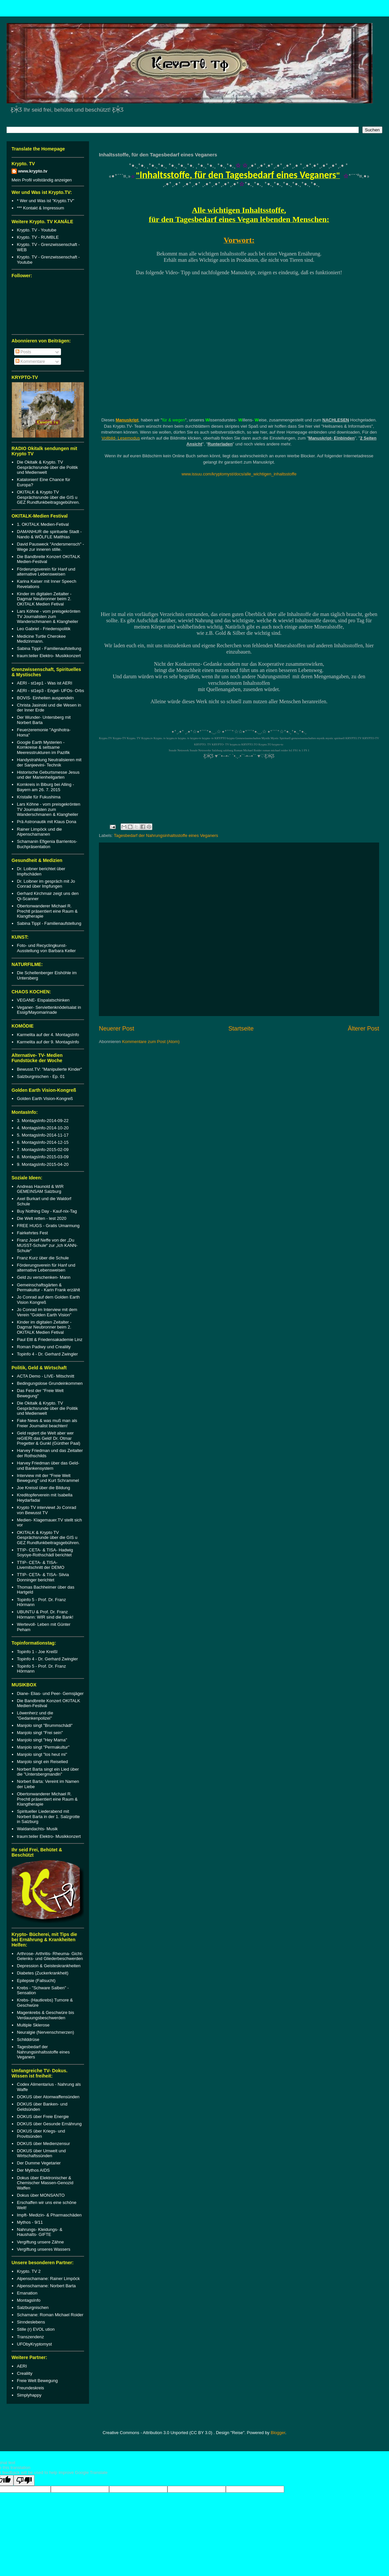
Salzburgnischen (32, 2307)
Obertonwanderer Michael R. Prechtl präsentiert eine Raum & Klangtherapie (47, 911)
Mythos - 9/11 (30, 2222)
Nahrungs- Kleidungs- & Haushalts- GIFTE (39, 2232)
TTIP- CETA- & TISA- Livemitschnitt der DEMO (40, 1565)
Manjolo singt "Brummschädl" (45, 1725)
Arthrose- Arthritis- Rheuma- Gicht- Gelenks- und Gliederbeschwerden (50, 1956)
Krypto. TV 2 (29, 2271)
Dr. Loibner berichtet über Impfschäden (41, 871)
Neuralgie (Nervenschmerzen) (45, 2032)
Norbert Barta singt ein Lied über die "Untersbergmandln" (48, 1772)
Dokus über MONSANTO (41, 2195)
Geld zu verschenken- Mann (44, 1277)
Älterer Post (363, 1028)
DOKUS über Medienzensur (43, 2143)
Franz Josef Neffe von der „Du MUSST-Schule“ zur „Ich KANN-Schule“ (47, 1245)
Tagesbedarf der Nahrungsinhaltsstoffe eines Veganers (166, 835)
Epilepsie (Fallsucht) (36, 1980)
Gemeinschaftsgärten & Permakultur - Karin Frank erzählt (48, 1287)
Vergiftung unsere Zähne (40, 2242)
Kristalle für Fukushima (38, 796)
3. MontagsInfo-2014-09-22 (43, 1120)
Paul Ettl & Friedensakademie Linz (49, 1339)
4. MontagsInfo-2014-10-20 (43, 1127)
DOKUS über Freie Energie (43, 2116)
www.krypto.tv (32, 171)
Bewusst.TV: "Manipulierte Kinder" (49, 1069)
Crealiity (24, 2373)
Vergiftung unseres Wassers (43, 2249)
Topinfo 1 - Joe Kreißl (37, 1651)
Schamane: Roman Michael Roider (50, 2314)
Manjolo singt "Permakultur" (43, 1747)
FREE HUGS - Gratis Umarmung (48, 1225)
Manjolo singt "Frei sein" (40, 1732)
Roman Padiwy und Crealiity (44, 1346)
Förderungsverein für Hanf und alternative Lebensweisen (46, 572)
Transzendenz (30, 2336)
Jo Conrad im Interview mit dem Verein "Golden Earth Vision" (47, 1312)
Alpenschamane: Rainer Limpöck (48, 2278)
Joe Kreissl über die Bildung (43, 1487)
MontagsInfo (29, 2300)
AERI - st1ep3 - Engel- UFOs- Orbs (50, 690)
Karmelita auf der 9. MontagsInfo (48, 1041)
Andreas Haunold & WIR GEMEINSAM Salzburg (40, 1189)
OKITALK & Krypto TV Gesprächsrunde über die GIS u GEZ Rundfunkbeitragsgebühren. (48, 497)
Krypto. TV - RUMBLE (38, 237)
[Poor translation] (24, 2480)
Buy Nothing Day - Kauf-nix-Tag (47, 1211)
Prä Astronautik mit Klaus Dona (46, 821)
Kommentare (30, 361)
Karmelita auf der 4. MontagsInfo (48, 1034)
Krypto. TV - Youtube (36, 230)
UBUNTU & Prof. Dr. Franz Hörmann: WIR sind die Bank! (45, 1614)
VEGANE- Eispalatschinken (43, 1000)
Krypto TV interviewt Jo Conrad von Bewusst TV (46, 1510)
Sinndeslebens (31, 2322)
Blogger (278, 2432)
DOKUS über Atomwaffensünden (48, 2096)
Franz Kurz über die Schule (43, 1257)
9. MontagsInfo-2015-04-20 (43, 1164)
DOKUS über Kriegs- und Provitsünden (41, 2134)
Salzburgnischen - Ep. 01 (41, 1076)
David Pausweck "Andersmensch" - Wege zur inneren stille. (50, 547)
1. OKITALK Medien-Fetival (43, 524)
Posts (23, 351)
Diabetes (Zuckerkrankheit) (42, 1973)
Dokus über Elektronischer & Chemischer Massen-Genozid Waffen (45, 2182)
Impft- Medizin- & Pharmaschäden (49, 2215)
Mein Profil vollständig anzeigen (42, 179)
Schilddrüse (28, 2039)
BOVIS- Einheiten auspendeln (45, 697)
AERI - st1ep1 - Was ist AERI (44, 683)
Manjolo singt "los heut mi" (42, 1754)
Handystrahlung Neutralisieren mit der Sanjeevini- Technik (49, 762)
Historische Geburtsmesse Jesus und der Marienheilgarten (48, 775)
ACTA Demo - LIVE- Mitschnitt (45, 1376)
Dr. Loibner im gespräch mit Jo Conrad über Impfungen (46, 884)
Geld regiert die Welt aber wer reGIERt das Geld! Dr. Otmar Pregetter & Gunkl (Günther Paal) (48, 1438)
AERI (22, 2366)
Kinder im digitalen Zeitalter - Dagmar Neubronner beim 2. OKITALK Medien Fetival (44, 598)
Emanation (27, 2293)
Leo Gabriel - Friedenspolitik (44, 628)
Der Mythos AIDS (33, 2170)
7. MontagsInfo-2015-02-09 (43, 1149)
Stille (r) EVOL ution (35, 2329)
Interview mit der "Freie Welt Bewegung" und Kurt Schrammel (48, 1478)
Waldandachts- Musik (37, 1828)
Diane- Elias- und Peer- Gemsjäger (50, 1693)
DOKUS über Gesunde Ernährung (49, 2123)
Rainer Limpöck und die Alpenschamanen (39, 832)
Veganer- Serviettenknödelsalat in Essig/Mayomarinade (49, 1010)
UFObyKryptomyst (34, 2344)
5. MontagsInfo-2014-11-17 (43, 1135)
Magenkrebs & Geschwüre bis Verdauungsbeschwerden (45, 2015)
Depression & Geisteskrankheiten (48, 1965)
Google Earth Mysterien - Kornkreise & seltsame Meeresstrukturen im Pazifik (43, 747)
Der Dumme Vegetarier (39, 2162)
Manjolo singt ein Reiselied (42, 1761)
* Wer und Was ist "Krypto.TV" (45, 200)
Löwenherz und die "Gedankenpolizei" (35, 1715)
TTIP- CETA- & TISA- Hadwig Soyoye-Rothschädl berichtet (45, 1552)
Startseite (241, 1028)
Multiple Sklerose (33, 2025)
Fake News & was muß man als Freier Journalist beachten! (47, 1423)
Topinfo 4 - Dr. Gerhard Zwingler (47, 1354)
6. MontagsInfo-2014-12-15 (43, 1142)
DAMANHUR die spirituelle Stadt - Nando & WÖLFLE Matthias (49, 534)
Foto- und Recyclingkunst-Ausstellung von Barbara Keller (46, 948)
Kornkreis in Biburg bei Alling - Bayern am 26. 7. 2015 (45, 787)
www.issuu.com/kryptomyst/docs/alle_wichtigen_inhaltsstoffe (239, 473)
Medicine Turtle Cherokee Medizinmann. (41, 639)
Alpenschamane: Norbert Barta (46, 2285)
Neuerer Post (116, 1028)
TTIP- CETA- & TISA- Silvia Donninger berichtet (43, 1577)
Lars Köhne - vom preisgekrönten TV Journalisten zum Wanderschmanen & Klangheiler (48, 616)
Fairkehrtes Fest (32, 1232)
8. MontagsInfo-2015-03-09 (43, 1156)
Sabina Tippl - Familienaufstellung (49, 648)
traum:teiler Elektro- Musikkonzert (49, 655)
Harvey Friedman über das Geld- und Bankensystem (48, 1466)
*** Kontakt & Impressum (40, 207)
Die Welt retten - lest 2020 (41, 1218)
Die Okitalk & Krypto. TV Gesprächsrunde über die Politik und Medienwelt (47, 467)
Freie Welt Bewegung (37, 2380)
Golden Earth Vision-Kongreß (45, 1098)
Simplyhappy (29, 2395)
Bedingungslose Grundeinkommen (49, 1383)
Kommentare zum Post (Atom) (151, 1041)
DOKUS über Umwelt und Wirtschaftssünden (41, 2153)
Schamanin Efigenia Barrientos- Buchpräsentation (47, 844)
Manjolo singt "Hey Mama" (42, 1739)
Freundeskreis (30, 2387)
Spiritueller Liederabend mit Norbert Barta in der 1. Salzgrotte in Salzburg (48, 1816)
